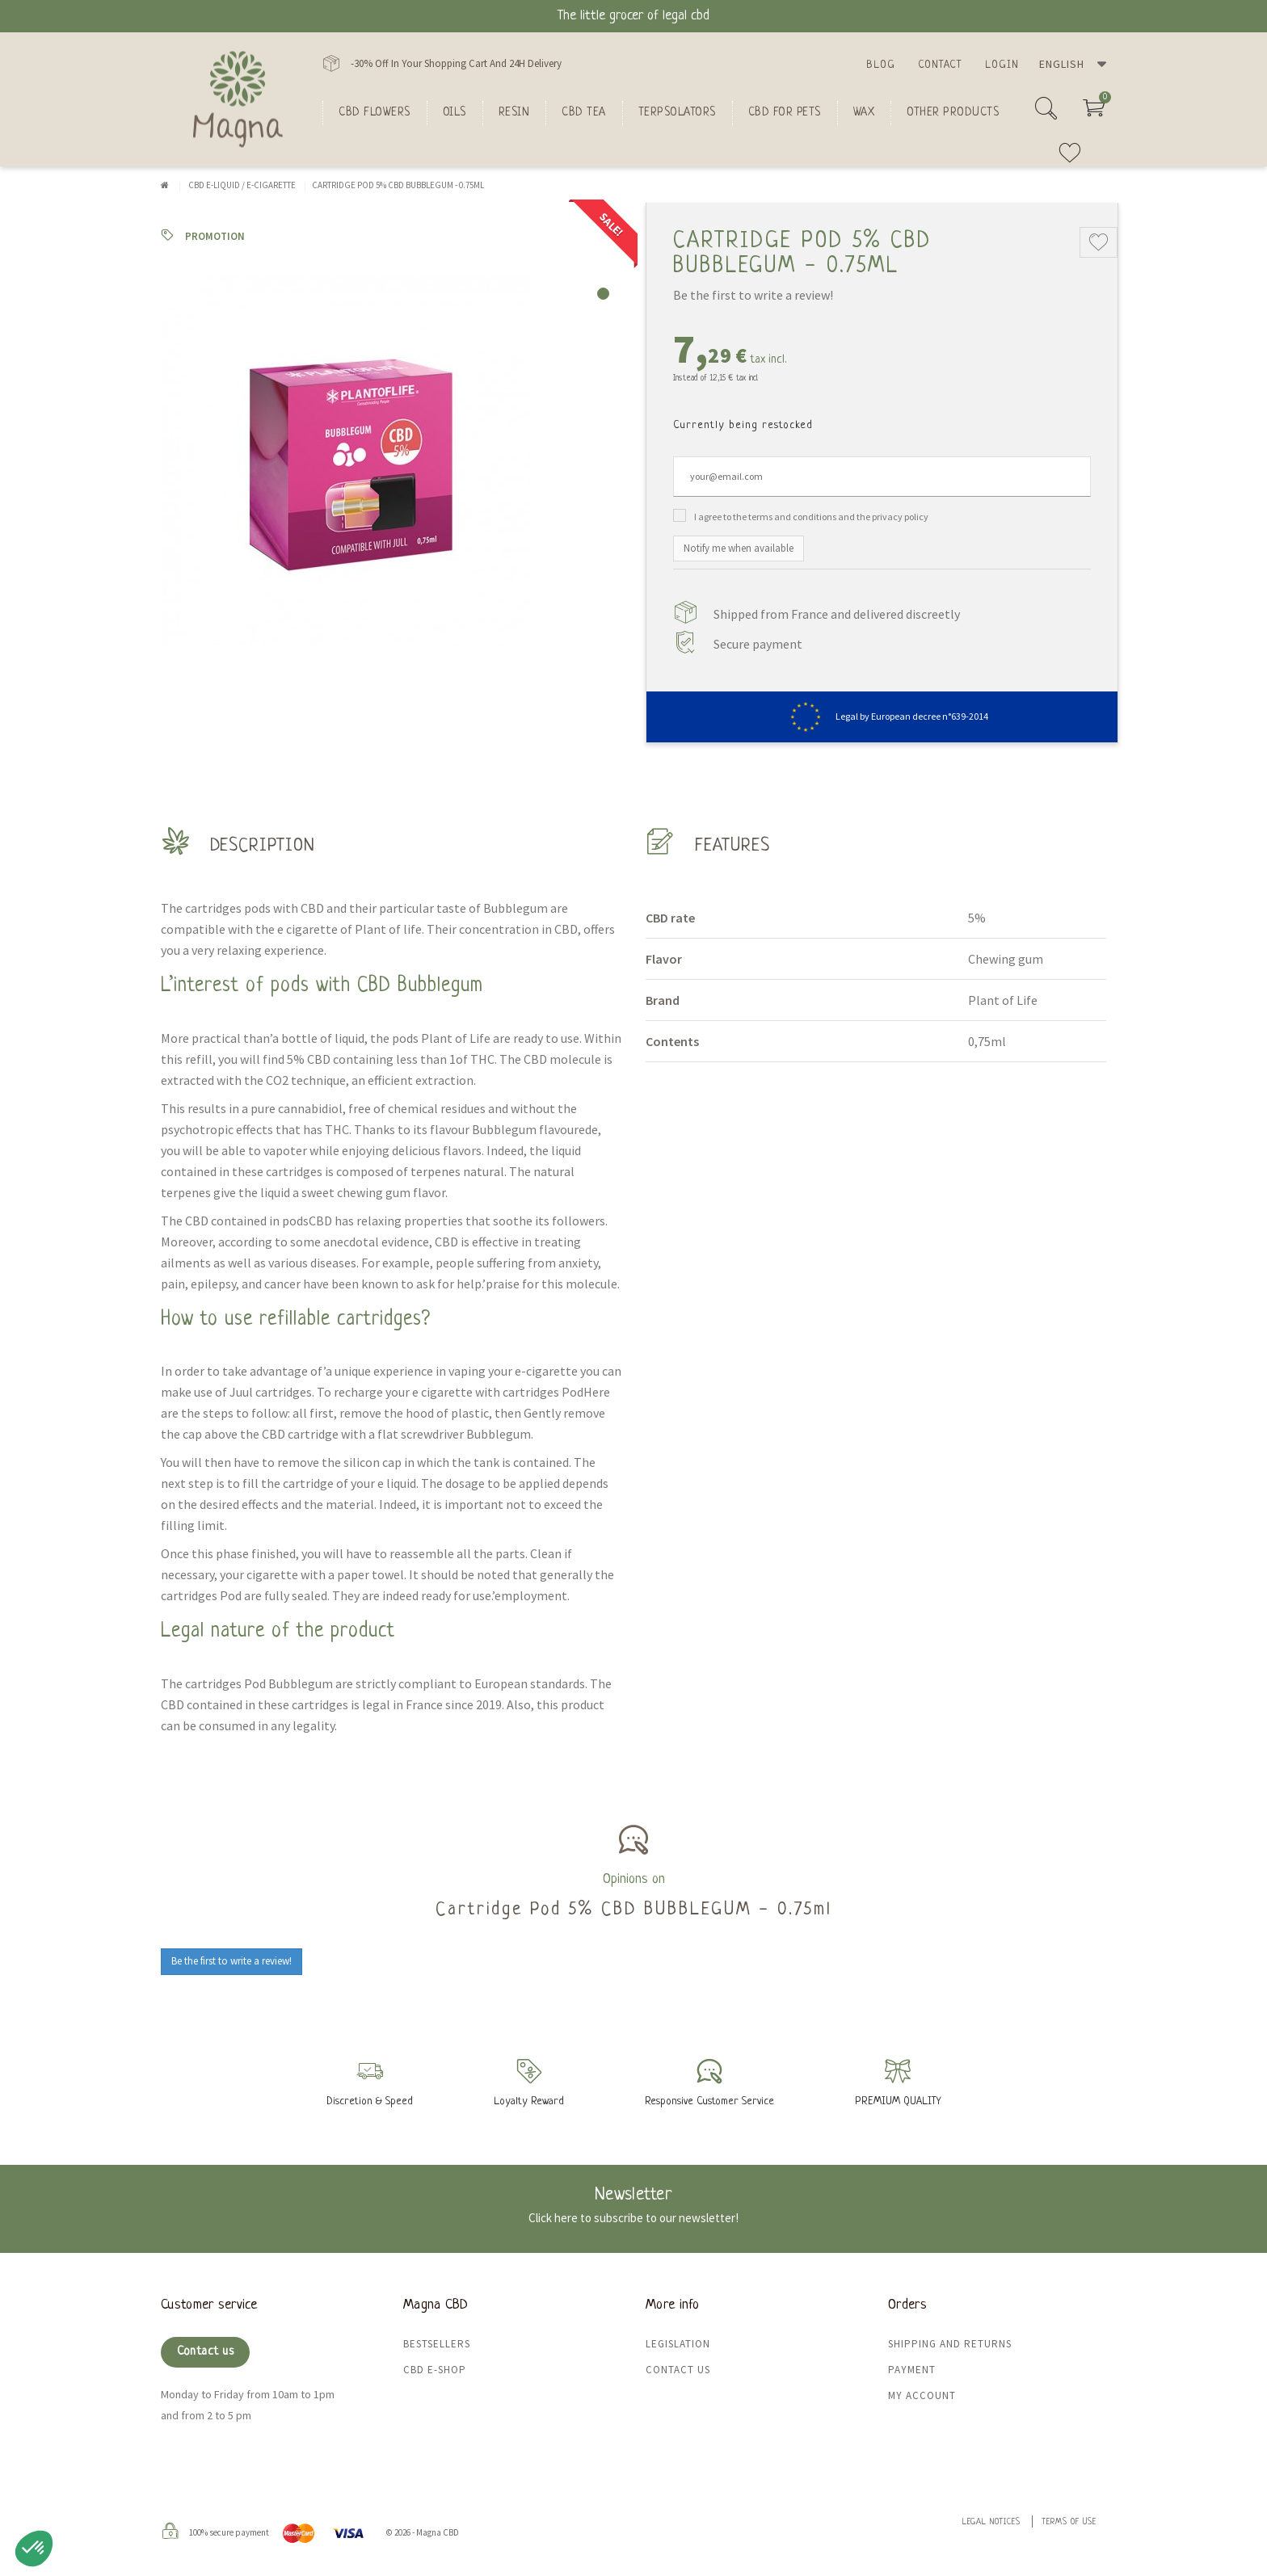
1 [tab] (603, 294)
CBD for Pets (784, 112)
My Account (922, 2395)
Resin (514, 112)
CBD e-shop (434, 2369)
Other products (953, 112)
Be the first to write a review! (753, 295)
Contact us (205, 2352)
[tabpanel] (391, 460)
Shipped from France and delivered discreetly (836, 614)
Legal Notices (991, 2522)
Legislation (678, 2344)
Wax (864, 112)
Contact (940, 65)
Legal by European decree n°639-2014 (882, 716)
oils (454, 112)
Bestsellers (436, 2344)
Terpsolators (677, 112)
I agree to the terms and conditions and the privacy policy (811, 517)
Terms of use (1069, 2522)
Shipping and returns (950, 2344)
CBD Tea (584, 112)
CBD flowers (374, 112)
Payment (912, 2369)
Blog (880, 65)
